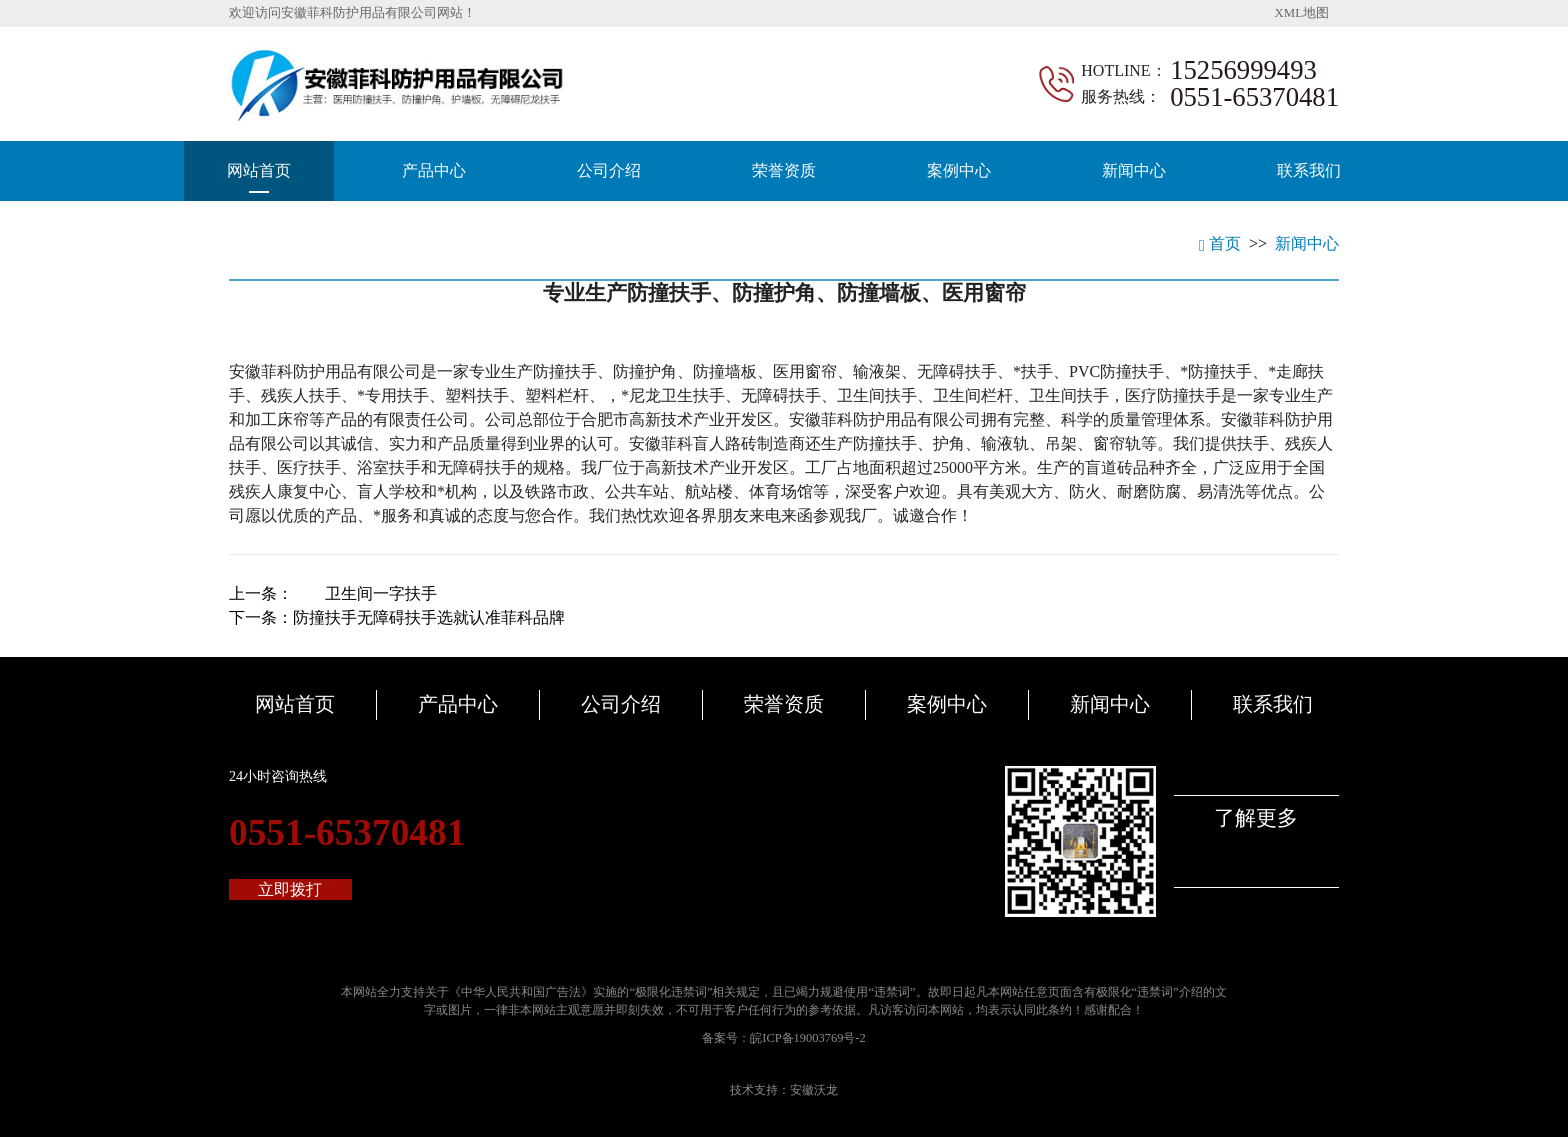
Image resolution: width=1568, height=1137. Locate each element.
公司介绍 (609, 170)
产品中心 (434, 170)
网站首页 (259, 170)
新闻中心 (1134, 170)
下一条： (397, 617)
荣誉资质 (784, 170)
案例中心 (959, 170)
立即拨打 (290, 889)
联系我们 (1309, 170)
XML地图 (1302, 13)
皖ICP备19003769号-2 (807, 1038)
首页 (1220, 243)
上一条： (333, 593)
